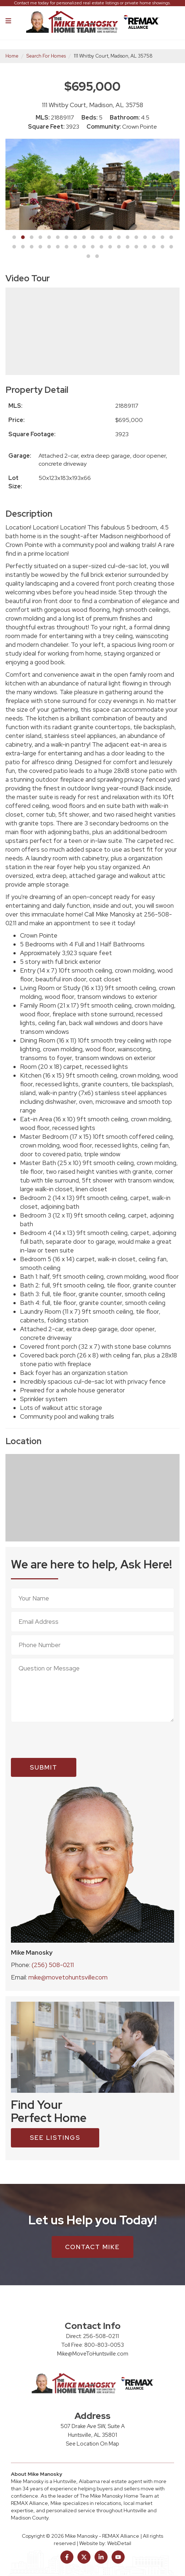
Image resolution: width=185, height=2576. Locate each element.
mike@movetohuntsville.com (68, 1977)
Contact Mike (92, 2247)
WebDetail (119, 2543)
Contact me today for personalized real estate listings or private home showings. (92, 3)
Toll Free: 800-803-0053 (92, 2345)
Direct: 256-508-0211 (92, 2336)
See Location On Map (92, 2443)
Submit (43, 1767)
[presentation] (66, 1740)
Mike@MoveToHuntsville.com (92, 2353)
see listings (55, 2138)
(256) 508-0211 (53, 1965)
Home (12, 56)
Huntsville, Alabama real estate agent (97, 2481)
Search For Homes (46, 56)
